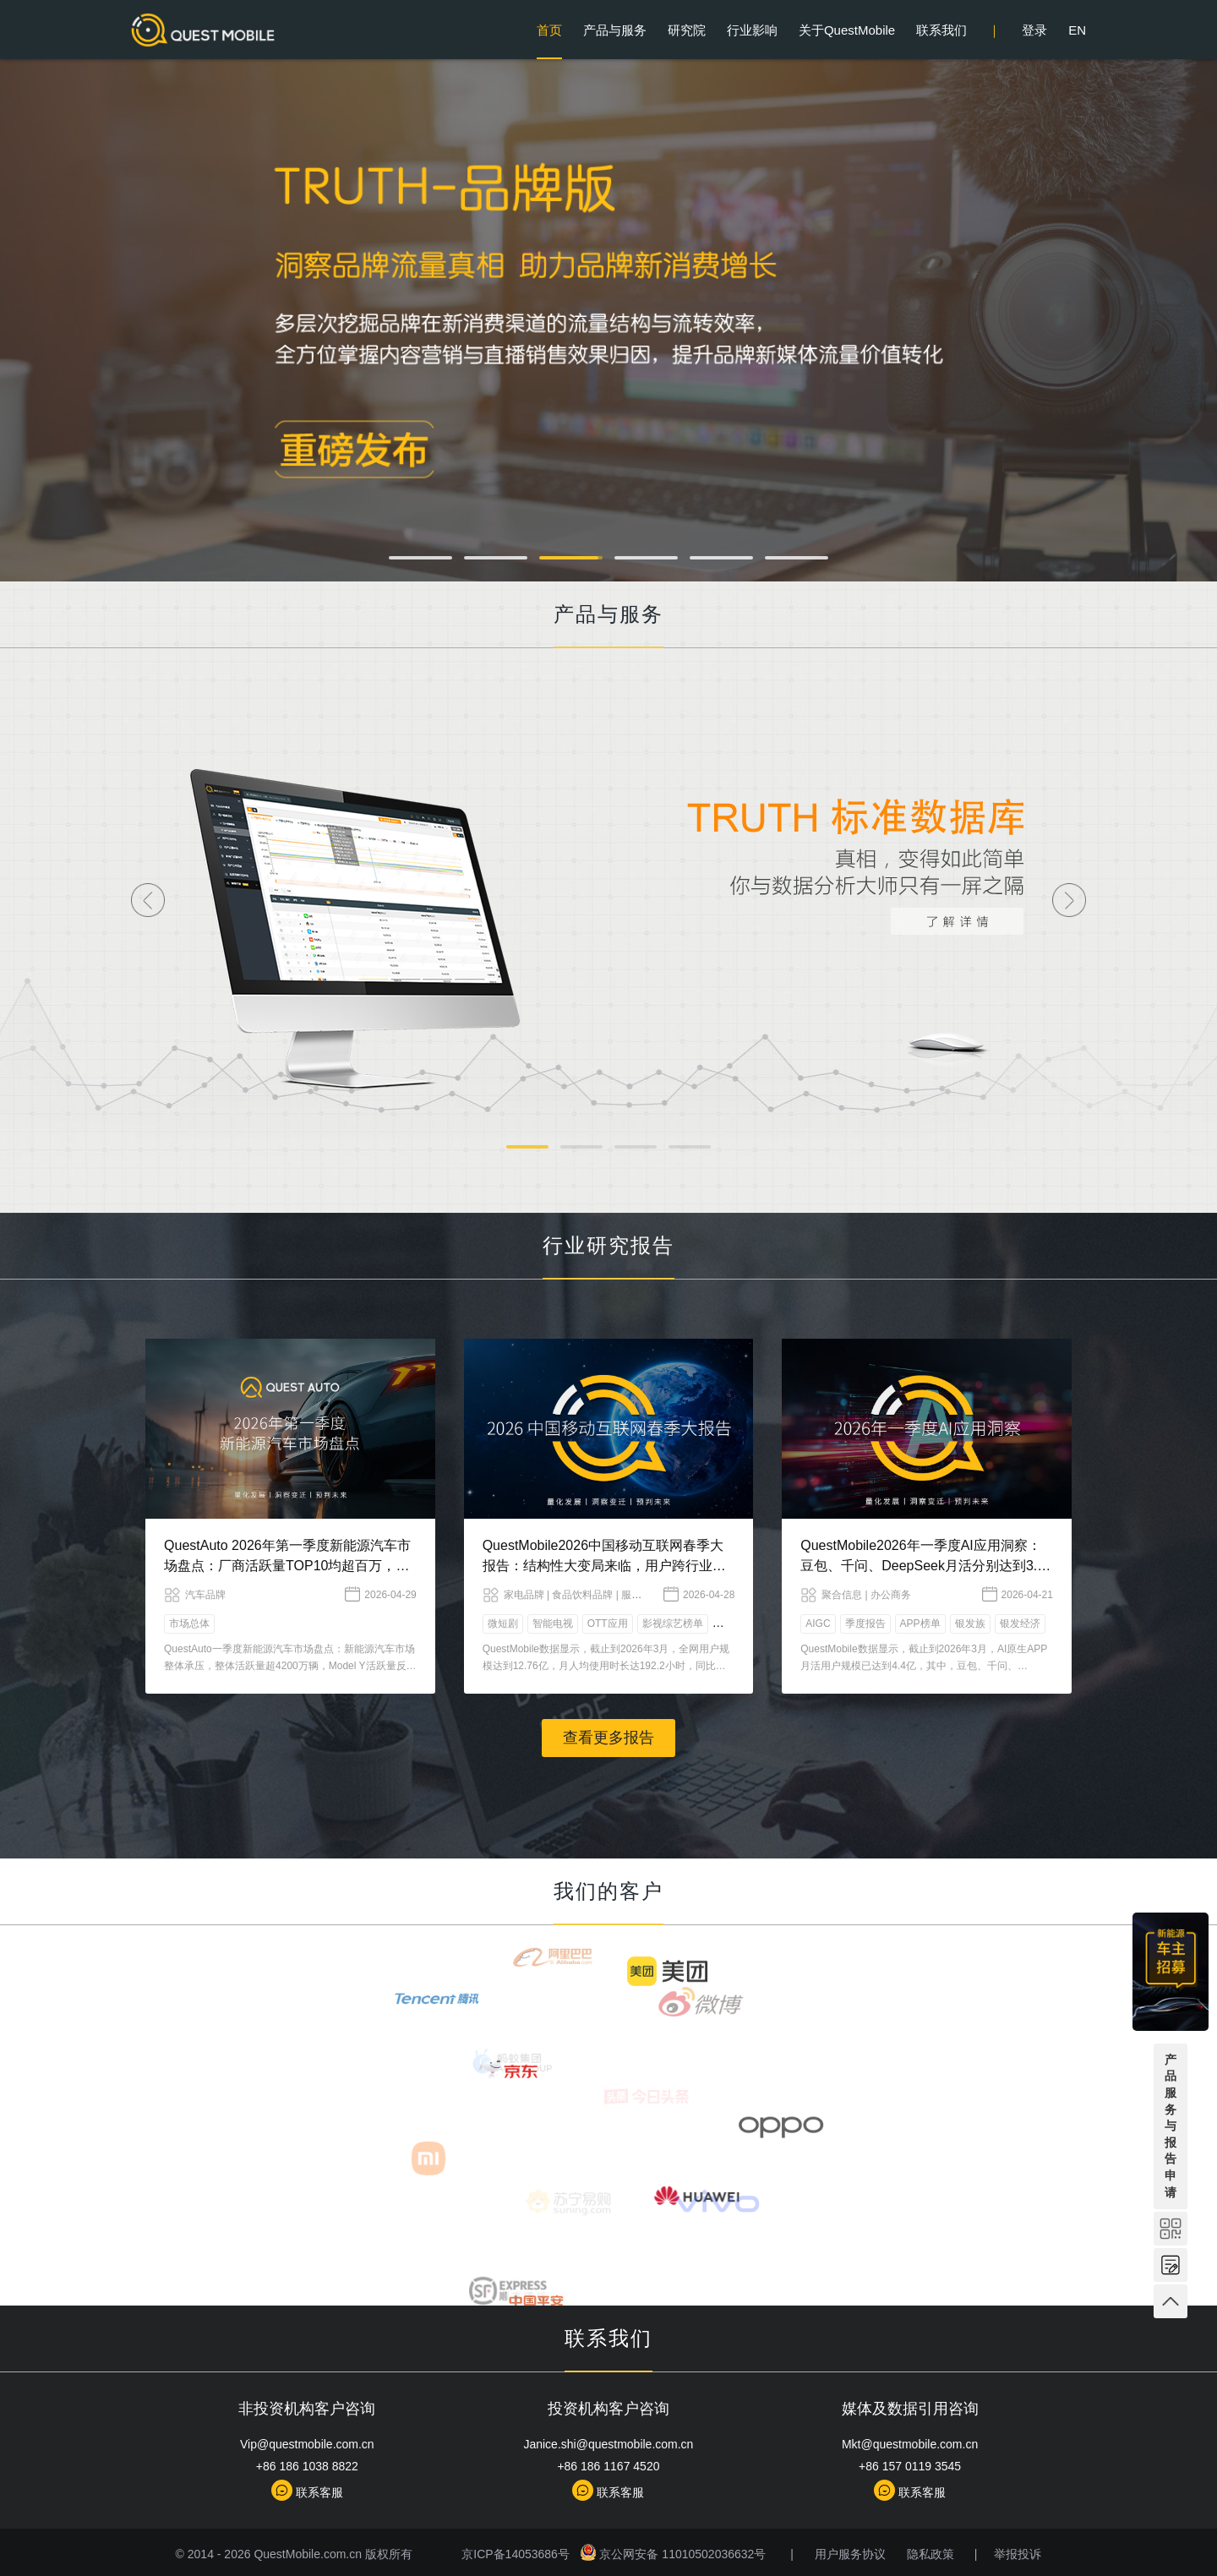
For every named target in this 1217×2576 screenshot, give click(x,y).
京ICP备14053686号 (517, 2554)
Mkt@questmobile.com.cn (910, 2444)
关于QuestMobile (847, 30)
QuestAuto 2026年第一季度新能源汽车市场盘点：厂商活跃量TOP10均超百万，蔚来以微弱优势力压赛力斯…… (287, 1565)
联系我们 (941, 30)
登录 (1034, 30)
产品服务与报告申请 (1170, 2126)
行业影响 (752, 30)
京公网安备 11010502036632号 (673, 2554)
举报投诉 (1016, 2554)
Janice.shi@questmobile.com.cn (608, 2444)
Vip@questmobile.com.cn (307, 2444)
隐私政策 (928, 2554)
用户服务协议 (848, 2554)
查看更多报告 (608, 1737)
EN (1077, 30)
